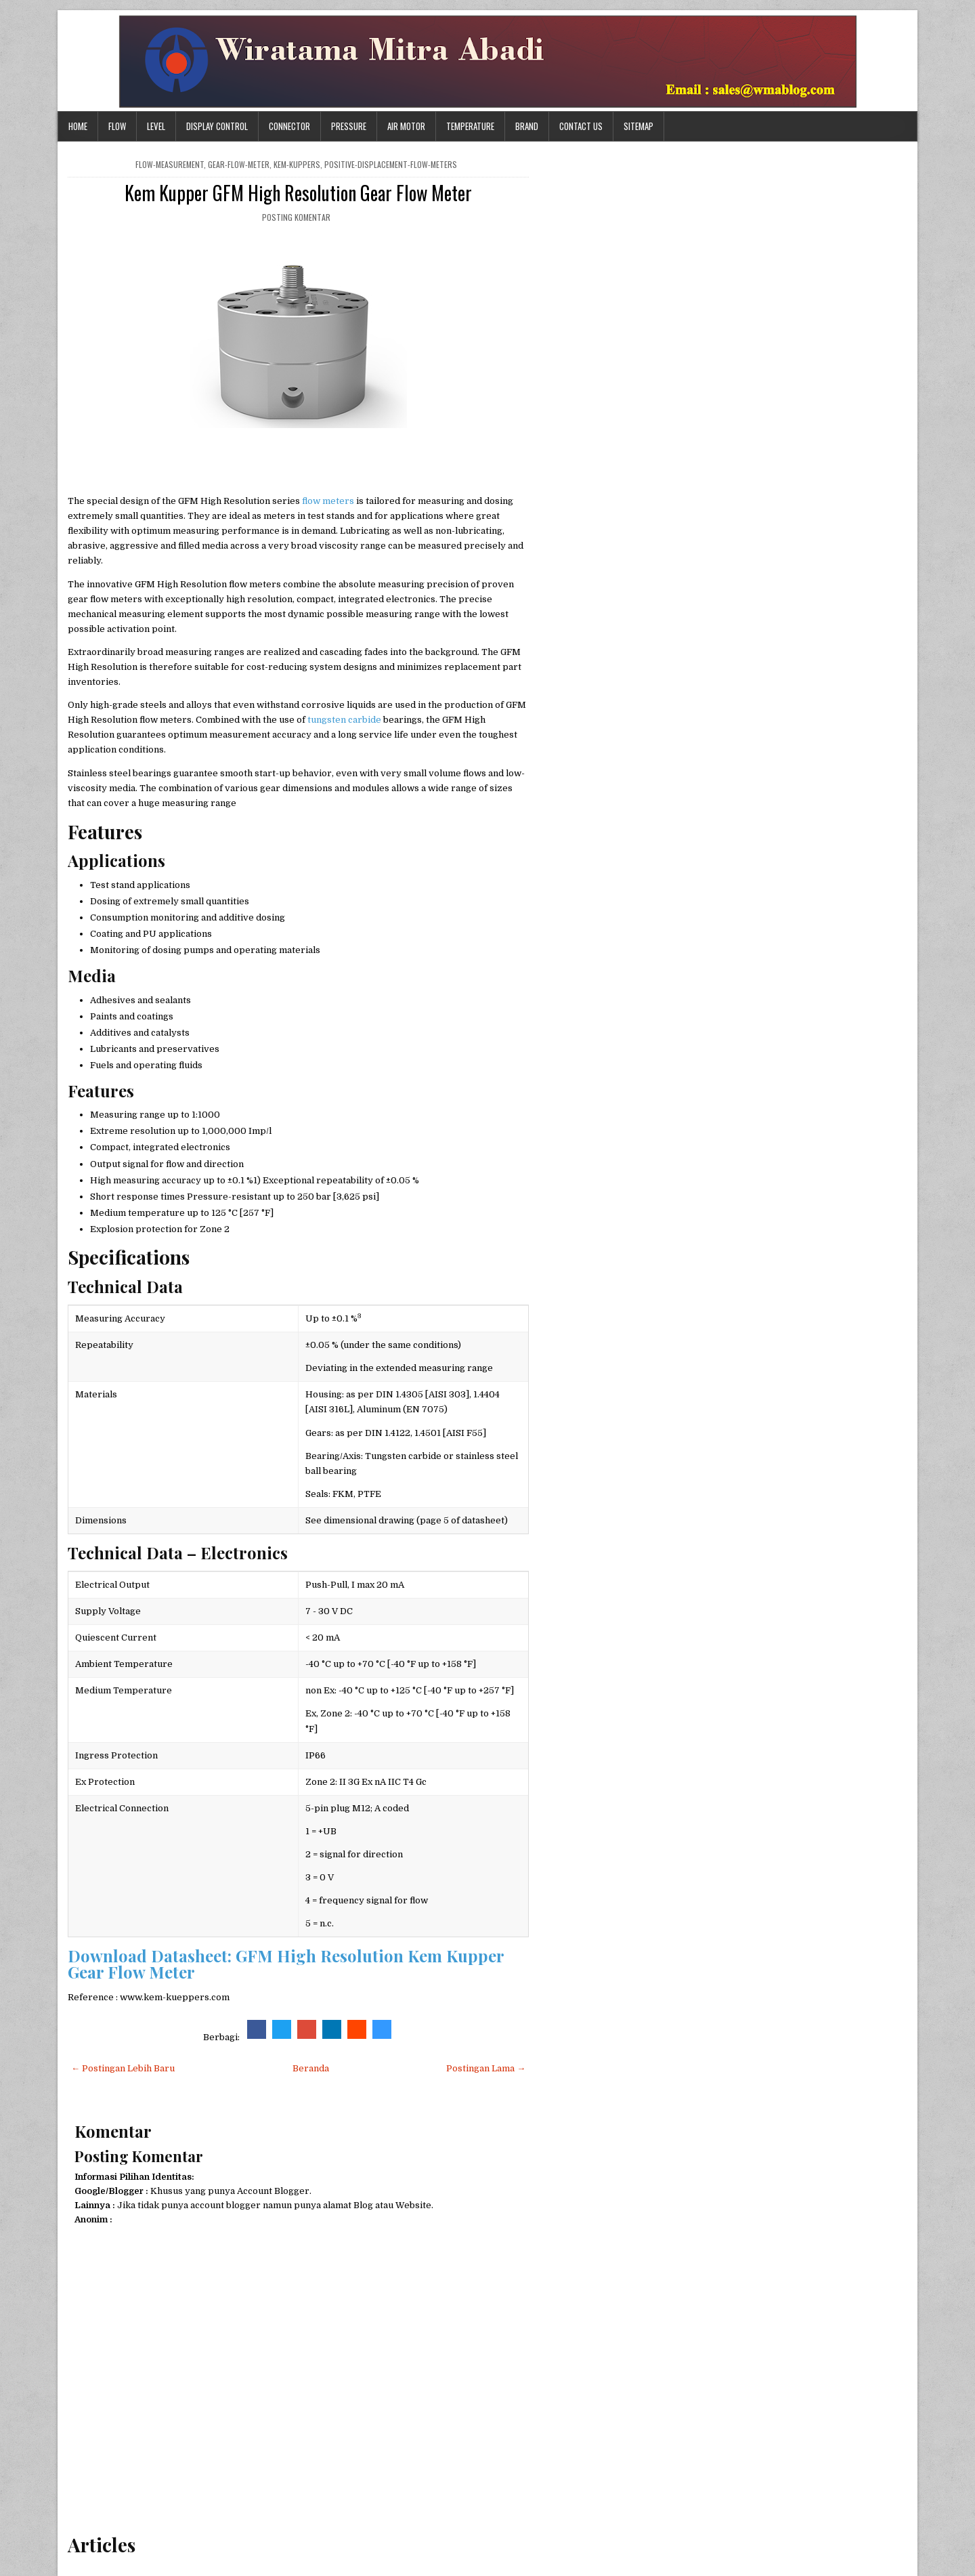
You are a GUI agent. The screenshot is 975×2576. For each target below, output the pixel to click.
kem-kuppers (297, 164)
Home (77, 126)
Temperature (470, 126)
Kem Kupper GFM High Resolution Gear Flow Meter (298, 193)
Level (156, 126)
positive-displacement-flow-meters (390, 164)
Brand (526, 126)
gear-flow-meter (238, 164)
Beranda (310, 2068)
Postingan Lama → (485, 2068)
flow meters (328, 501)
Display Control (217, 126)
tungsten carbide (344, 720)
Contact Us (581, 126)
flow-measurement (169, 164)
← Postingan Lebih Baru (123, 2068)
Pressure (348, 126)
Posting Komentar (296, 217)
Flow (117, 126)
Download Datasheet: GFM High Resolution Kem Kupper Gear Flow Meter (286, 1964)
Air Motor (406, 126)
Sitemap (638, 126)
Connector (289, 126)
